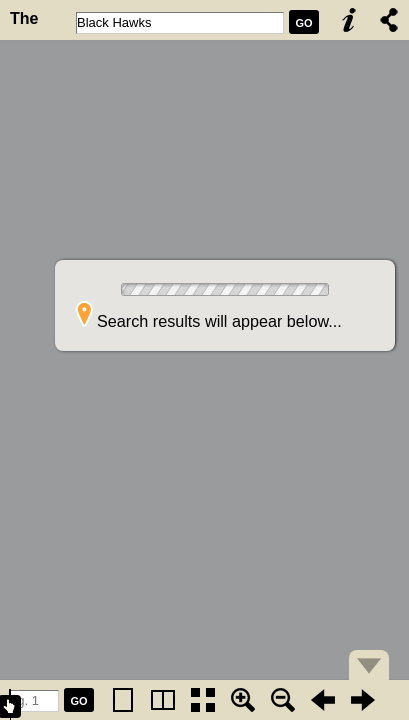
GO (303, 23)
